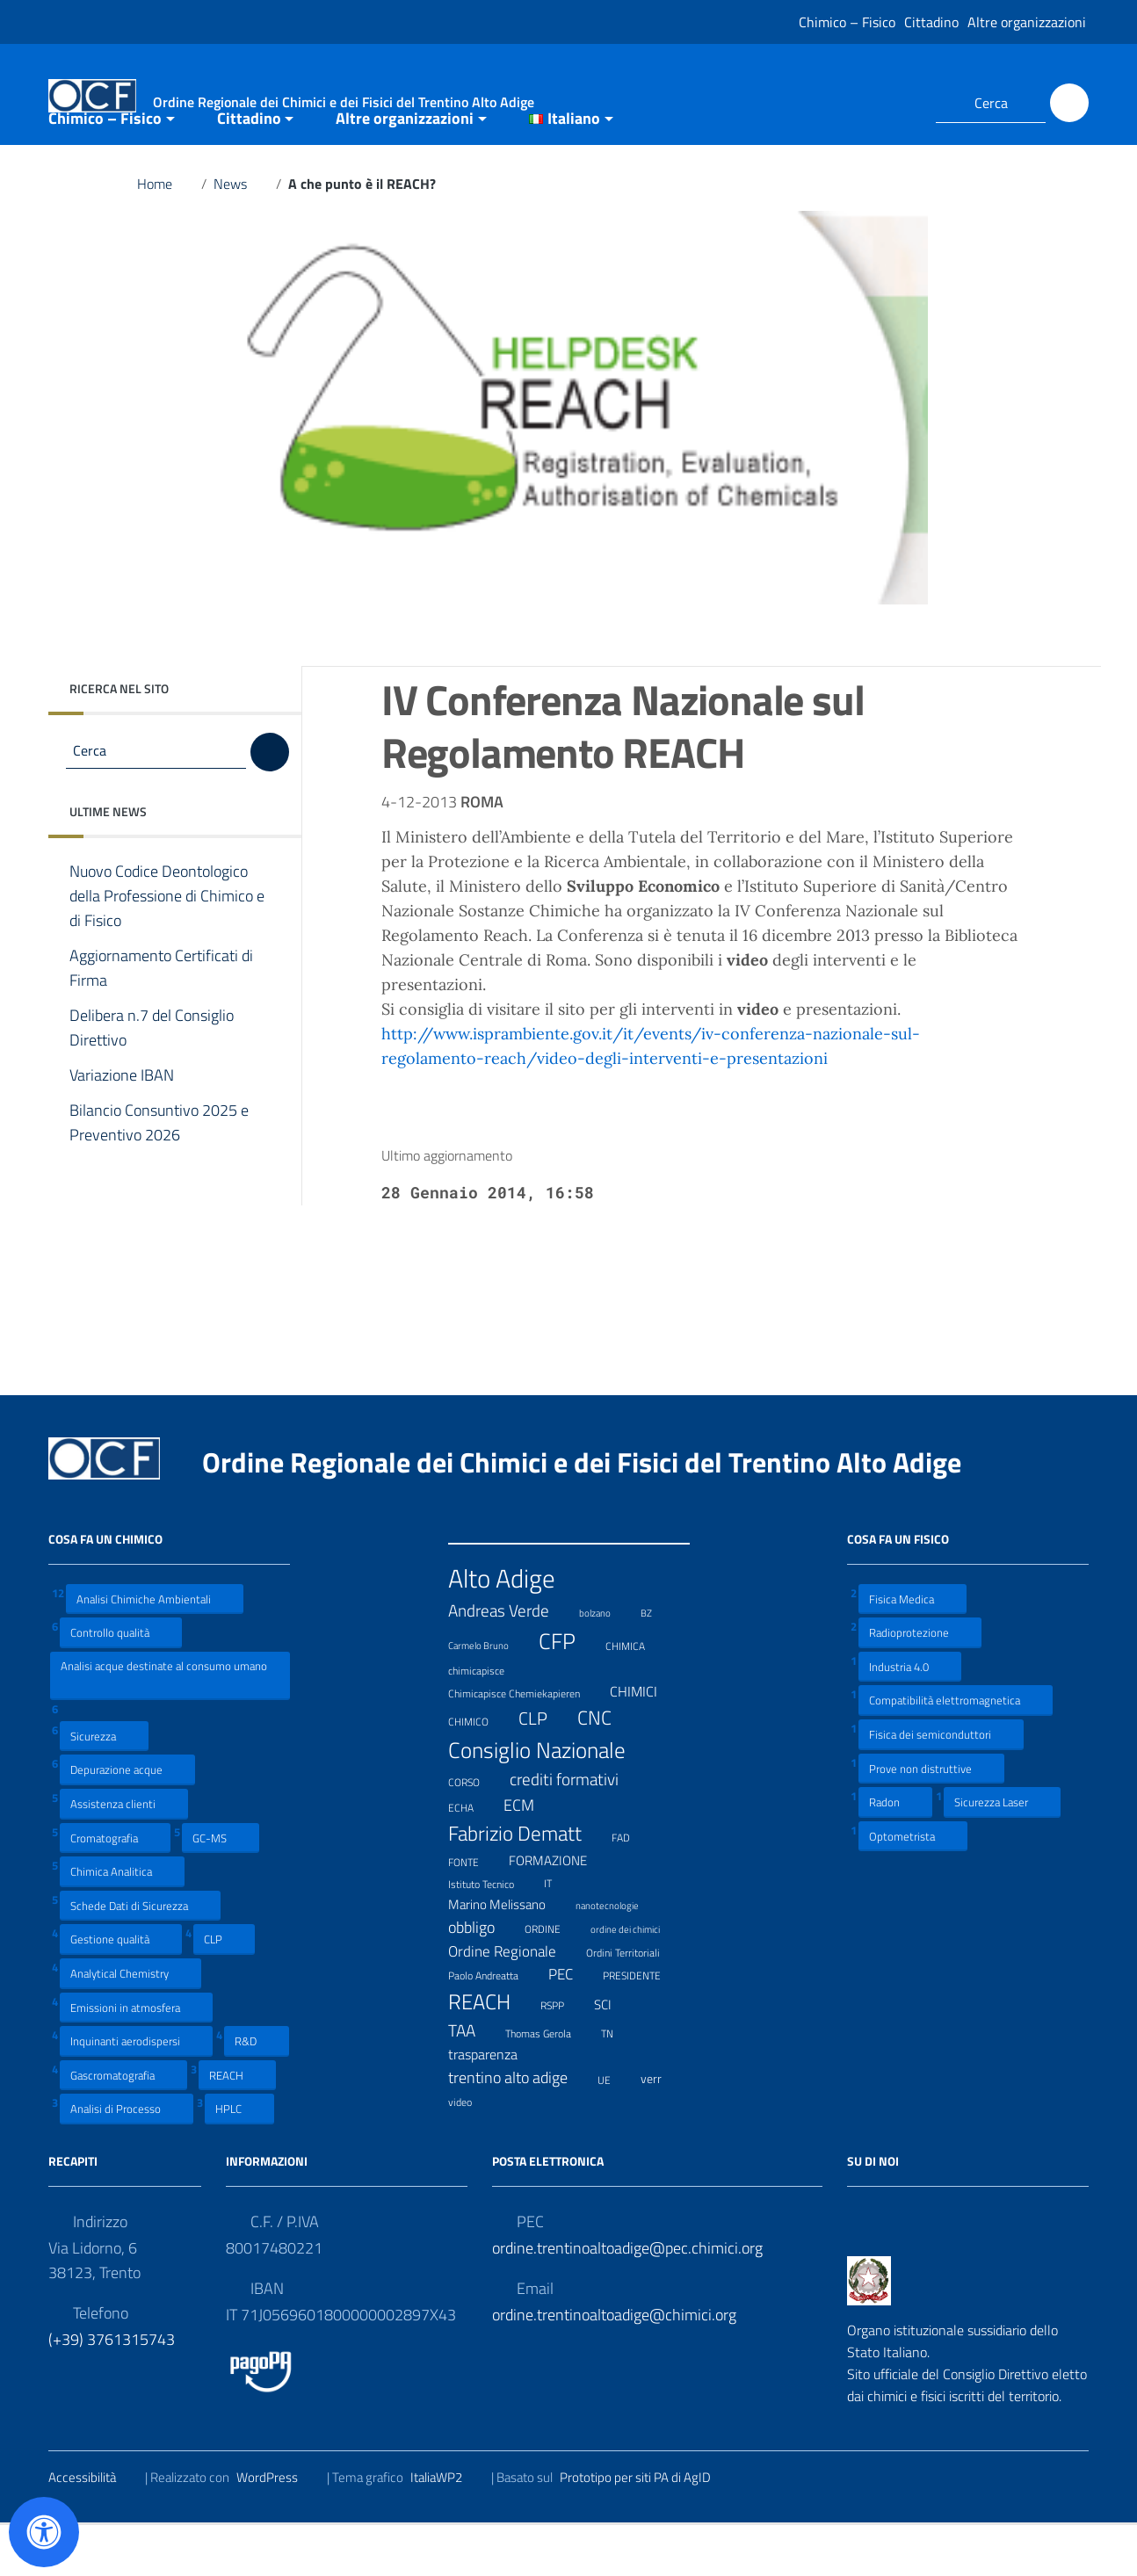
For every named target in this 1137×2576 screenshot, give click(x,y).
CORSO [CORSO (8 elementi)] (475, 1832)
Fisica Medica (912, 1649)
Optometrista (913, 1887)
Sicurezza (104, 1786)
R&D (257, 2092)
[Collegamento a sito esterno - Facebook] (869, 102)
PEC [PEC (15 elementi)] (571, 2026)
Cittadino (931, 22)
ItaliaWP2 (447, 2529)
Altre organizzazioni (1026, 22)
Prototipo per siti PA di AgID (646, 2529)
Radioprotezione (920, 1684)
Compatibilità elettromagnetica (955, 1751)
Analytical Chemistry (130, 2024)
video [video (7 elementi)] (471, 2152)
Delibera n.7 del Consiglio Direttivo (151, 1079)
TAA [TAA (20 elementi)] (472, 2082)
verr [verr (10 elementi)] (662, 2130)
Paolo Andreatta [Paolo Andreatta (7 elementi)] (494, 2025)
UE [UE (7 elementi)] (615, 2129)
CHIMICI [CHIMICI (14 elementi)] (644, 1743)
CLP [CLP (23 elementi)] (543, 1770)
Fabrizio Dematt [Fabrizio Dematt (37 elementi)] (526, 1885)
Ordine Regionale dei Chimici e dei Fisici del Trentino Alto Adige (595, 1513)
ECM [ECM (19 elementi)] (529, 1856)
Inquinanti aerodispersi (136, 2092)
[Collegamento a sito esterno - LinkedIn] (900, 102)
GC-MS (220, 1888)
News (241, 235)
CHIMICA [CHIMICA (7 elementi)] (636, 1695)
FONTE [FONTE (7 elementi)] (474, 1911)
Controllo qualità (120, 1684)
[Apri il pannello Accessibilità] (44, 2532)
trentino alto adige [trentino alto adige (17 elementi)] (519, 2129)
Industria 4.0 (910, 1717)
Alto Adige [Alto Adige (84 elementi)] (512, 1629)
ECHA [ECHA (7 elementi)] (472, 1857)
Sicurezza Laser (1002, 1853)
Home (165, 235)
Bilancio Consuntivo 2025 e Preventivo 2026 (159, 1174)
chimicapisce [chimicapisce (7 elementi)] (487, 1720)
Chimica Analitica (122, 1923)
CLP (224, 1990)
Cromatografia (115, 1888)
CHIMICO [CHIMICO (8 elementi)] (479, 1771)
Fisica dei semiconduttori (941, 1785)
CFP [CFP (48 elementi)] (568, 1692)
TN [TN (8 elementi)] (618, 2083)
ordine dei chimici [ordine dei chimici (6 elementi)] (636, 1979)
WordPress (278, 2529)
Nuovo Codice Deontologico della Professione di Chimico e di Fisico (166, 948)
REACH (237, 2126)
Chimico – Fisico (847, 22)
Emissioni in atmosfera (136, 2058)
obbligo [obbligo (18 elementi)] (482, 1979)
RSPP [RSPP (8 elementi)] (563, 2056)
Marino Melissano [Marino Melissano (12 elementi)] (508, 1956)
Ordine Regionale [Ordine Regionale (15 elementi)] (513, 2003)
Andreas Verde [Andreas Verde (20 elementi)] (509, 1662)
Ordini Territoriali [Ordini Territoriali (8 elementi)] (634, 2003)
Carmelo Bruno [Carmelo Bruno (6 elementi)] (489, 1695)
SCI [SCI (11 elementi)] (614, 2056)
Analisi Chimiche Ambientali (154, 1649)
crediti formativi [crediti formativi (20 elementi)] (575, 1831)
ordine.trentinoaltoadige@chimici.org (614, 2366)
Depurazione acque (127, 1821)
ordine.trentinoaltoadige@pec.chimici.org (627, 2300)
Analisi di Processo (126, 2160)
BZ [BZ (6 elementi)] (657, 1662)
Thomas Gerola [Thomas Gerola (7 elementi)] (549, 2082)
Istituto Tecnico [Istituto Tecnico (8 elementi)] (492, 1933)
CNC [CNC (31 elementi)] (605, 1769)
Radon (895, 1853)
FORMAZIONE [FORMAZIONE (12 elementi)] (559, 1912)
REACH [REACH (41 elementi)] (490, 2053)
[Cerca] (1069, 102)
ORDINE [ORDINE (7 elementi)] (554, 1979)
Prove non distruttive (931, 1819)
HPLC (239, 2160)
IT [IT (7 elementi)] (559, 1933)
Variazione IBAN (134, 1127)
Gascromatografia (123, 2126)
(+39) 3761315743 (111, 2391)
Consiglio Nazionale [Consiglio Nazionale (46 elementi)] (548, 1801)
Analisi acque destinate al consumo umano (164, 1725)
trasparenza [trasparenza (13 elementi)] (494, 2106)
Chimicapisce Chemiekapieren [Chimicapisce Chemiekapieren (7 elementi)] (525, 1742)
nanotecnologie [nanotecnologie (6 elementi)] (618, 1955)
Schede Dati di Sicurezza (140, 1956)
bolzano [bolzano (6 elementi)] (606, 1662)
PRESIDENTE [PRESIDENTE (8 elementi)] (643, 2026)
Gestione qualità (120, 1990)
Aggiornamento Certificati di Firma (161, 1020)
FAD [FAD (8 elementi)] (632, 1887)
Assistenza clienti (123, 1855)
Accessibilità (93, 2529)
